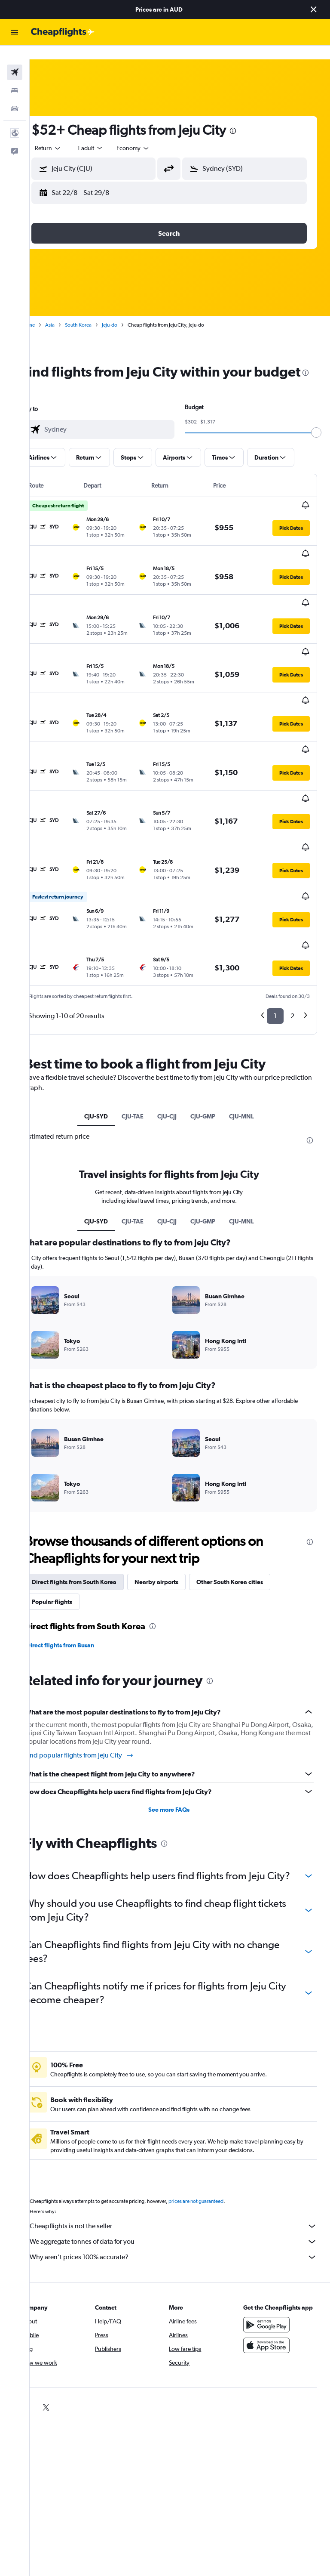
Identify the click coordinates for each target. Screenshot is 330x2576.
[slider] (320, 436)
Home (49, 311)
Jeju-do (131, 311)
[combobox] (154, 134)
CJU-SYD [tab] (107, 1020)
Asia (71, 311)
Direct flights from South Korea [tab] (95, 1494)
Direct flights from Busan (82, 1557)
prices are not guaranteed (217, 2128)
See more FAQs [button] (180, 1722)
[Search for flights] (14, 58)
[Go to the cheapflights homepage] (63, 32)
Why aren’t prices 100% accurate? (184, 2183)
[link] (46, 2333)
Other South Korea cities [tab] (251, 1494)
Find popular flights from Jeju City (101, 1668)
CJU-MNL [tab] (252, 1020)
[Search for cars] (14, 94)
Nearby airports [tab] (178, 1494)
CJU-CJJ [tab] (177, 1020)
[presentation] (254, 117)
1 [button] (275, 920)
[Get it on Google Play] (271, 2259)
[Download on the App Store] (271, 2280)
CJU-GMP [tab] (213, 1020)
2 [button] (292, 920)
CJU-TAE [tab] (143, 1020)
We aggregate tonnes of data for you (184, 2168)
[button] (314, 9)
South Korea (99, 311)
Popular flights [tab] (73, 1514)
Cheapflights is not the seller (184, 2152)
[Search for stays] (14, 76)
